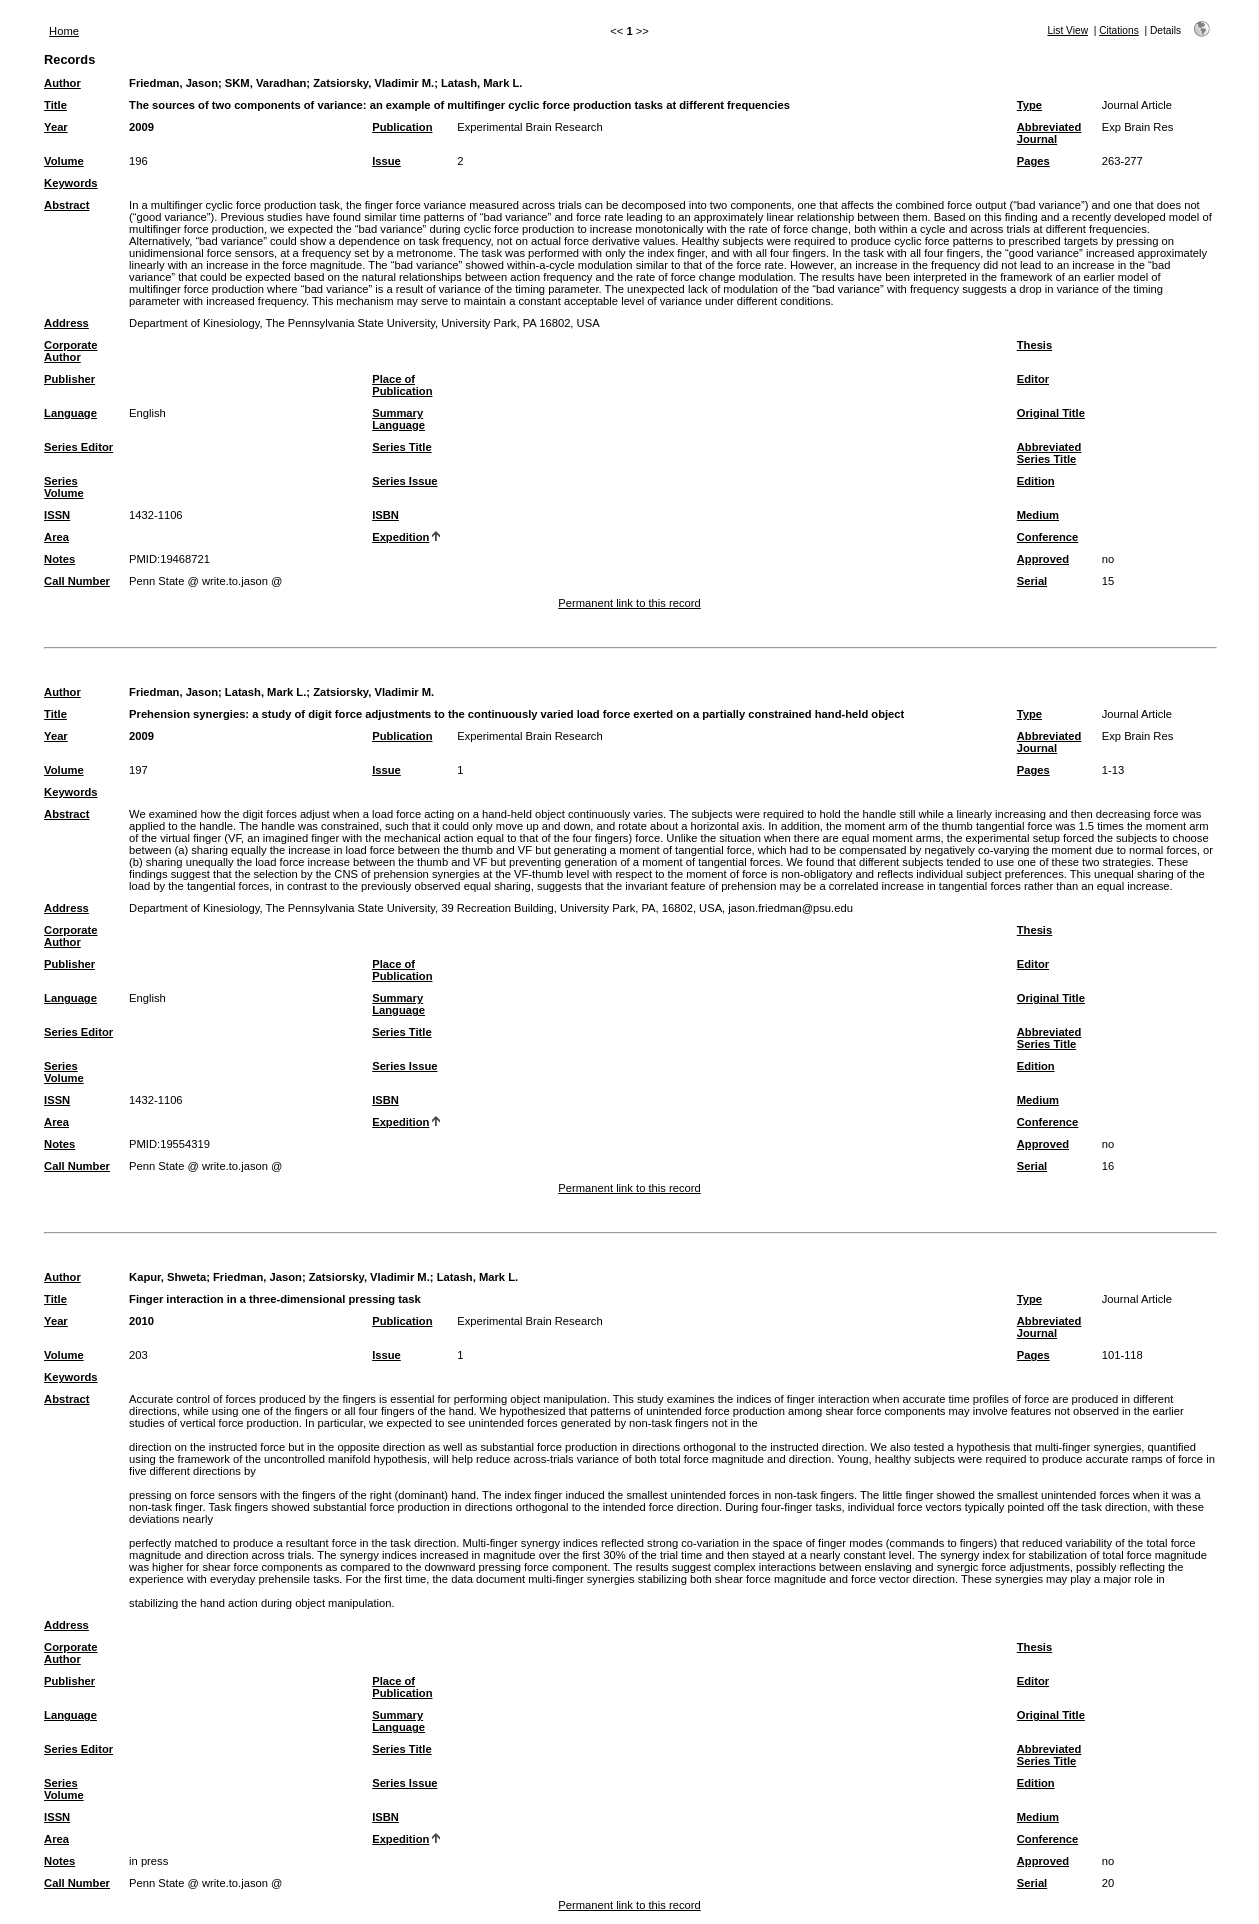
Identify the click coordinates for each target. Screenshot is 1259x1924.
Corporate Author (70, 351)
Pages (1033, 161)
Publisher (69, 379)
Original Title (1051, 413)
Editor (1033, 379)
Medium (1038, 515)
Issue (386, 161)
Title (55, 105)
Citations (1119, 30)
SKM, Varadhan (265, 83)
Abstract (66, 205)
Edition (1036, 481)
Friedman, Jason (173, 83)
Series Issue (404, 481)
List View (1067, 30)
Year (56, 127)
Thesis (1034, 345)
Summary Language (398, 419)
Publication (402, 127)
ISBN (385, 515)
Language (70, 413)
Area (56, 537)
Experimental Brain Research (530, 127)
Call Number (77, 581)
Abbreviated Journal (1049, 133)
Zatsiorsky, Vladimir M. (373, 83)
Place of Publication (402, 385)
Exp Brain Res (1138, 127)
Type (1029, 105)
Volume (64, 161)
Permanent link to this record (629, 603)
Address (66, 323)
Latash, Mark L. (481, 83)
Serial (1032, 581)
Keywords (70, 183)
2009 (141, 127)
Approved (1043, 559)
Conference (1048, 537)
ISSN (57, 515)
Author (62, 83)
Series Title (402, 447)
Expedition (400, 537)
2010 (141, 1321)
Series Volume (64, 487)
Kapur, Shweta (167, 1277)
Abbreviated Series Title (1049, 453)
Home (64, 31)
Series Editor (78, 447)
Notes (59, 559)
